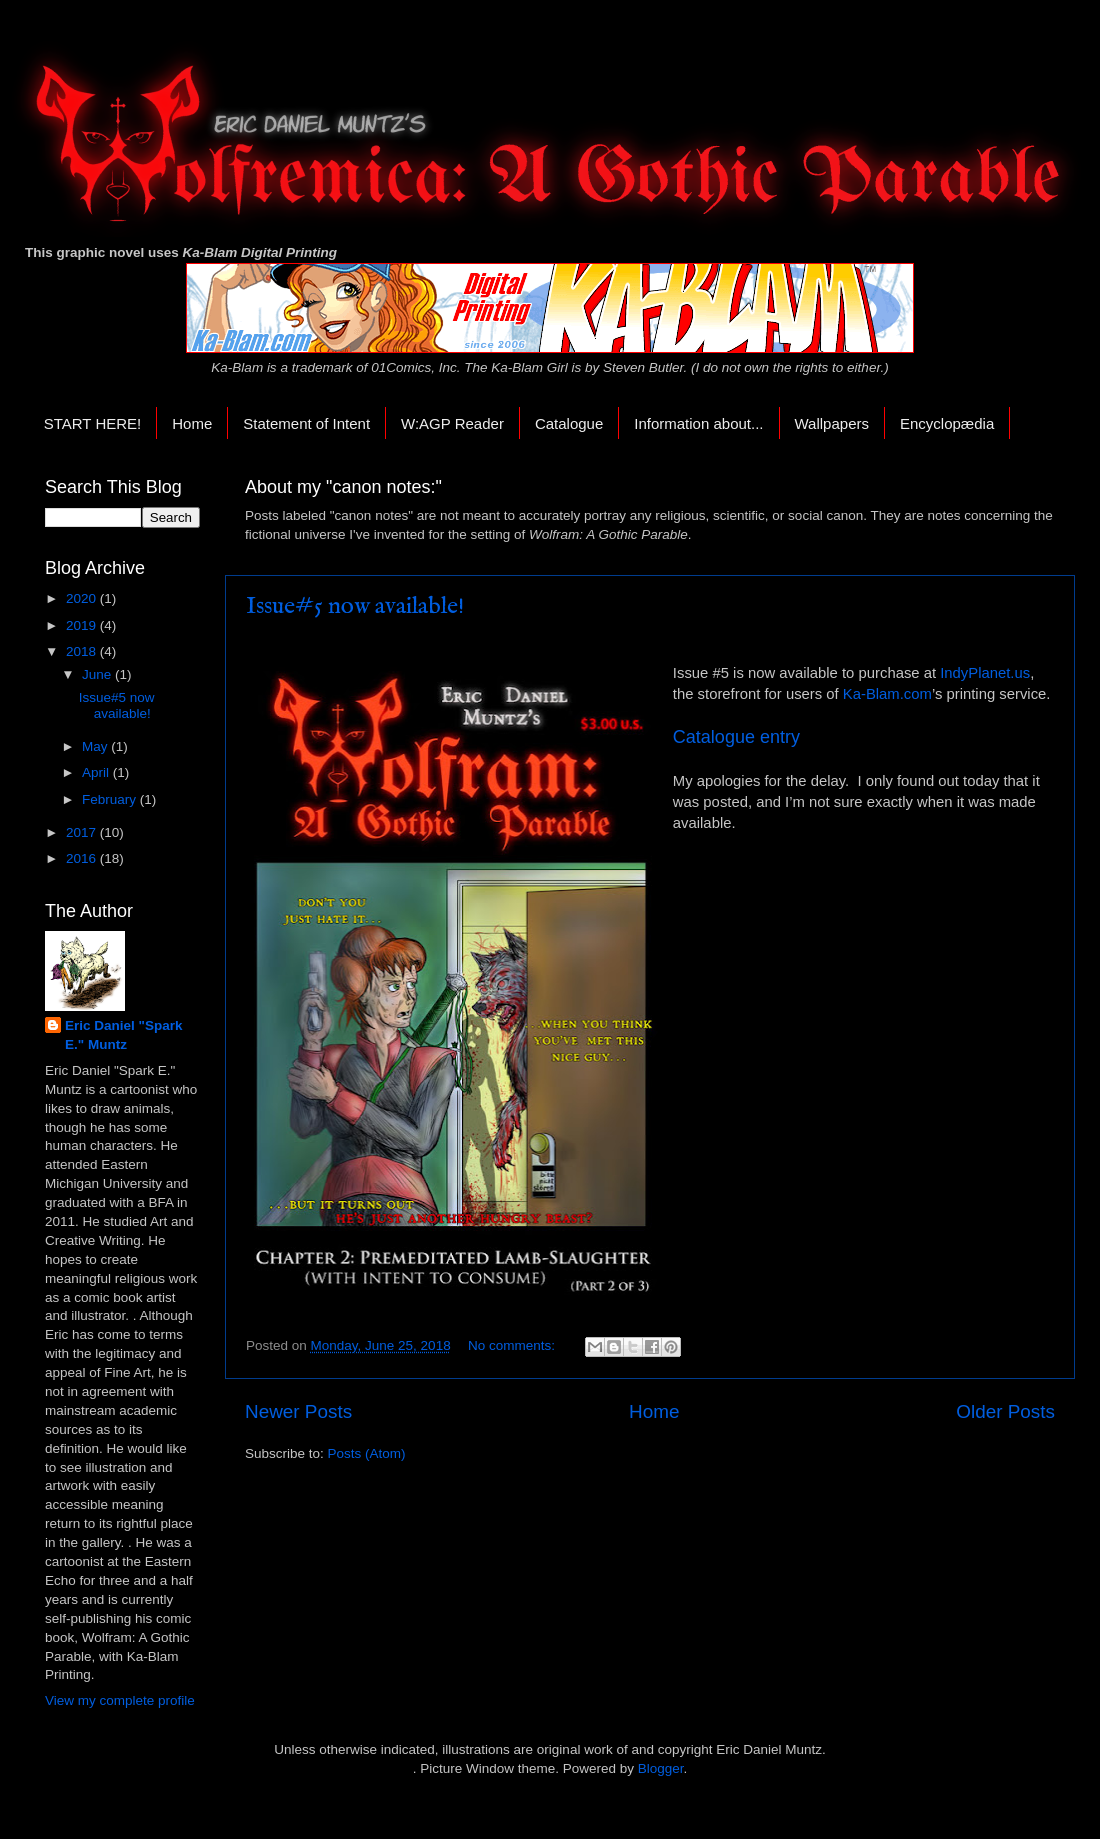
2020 (83, 598)
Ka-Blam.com (887, 694)
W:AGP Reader (452, 423)
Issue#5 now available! (355, 606)
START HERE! (93, 423)
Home (192, 423)
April (97, 772)
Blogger (661, 1768)
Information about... (698, 423)
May (96, 746)
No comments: (513, 1345)
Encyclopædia (947, 423)
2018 (83, 651)
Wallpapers (832, 423)
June (98, 674)
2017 (83, 832)
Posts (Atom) (367, 1453)
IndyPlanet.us (985, 673)
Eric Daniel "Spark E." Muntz (123, 1035)
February (111, 799)
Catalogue (569, 423)
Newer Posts (298, 1411)
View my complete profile (120, 1700)
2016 (83, 858)
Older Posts (1005, 1411)
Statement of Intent (306, 423)
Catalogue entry (736, 737)
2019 (83, 625)
